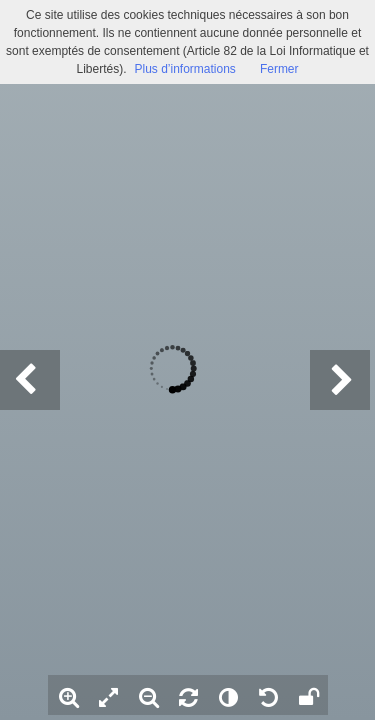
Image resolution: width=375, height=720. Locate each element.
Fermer (279, 69)
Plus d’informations (184, 69)
